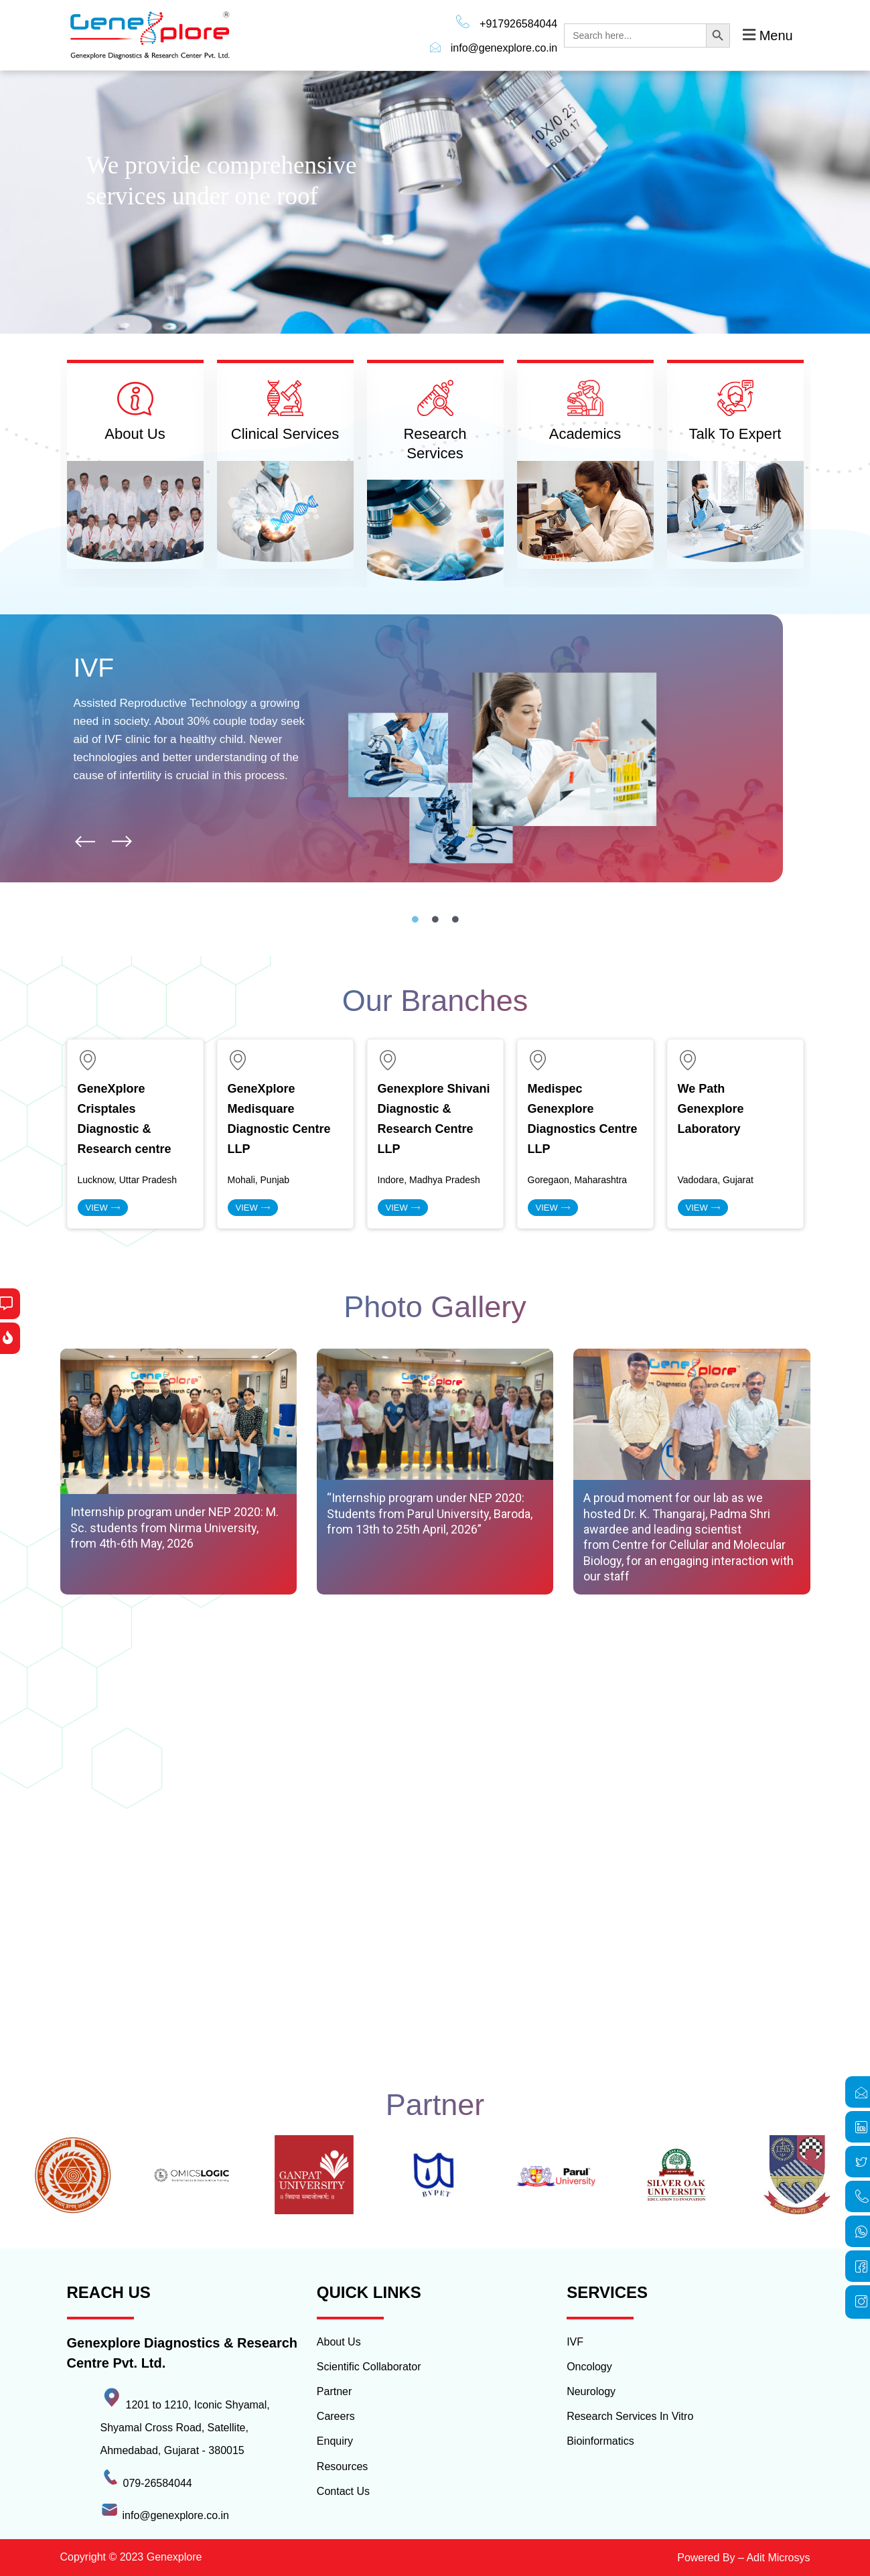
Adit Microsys (778, 2557)
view (253, 1208)
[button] (766, 35)
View (103, 1208)
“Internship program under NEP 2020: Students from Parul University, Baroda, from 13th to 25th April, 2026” (429, 1513)
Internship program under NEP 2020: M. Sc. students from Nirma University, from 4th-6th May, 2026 (174, 1527)
